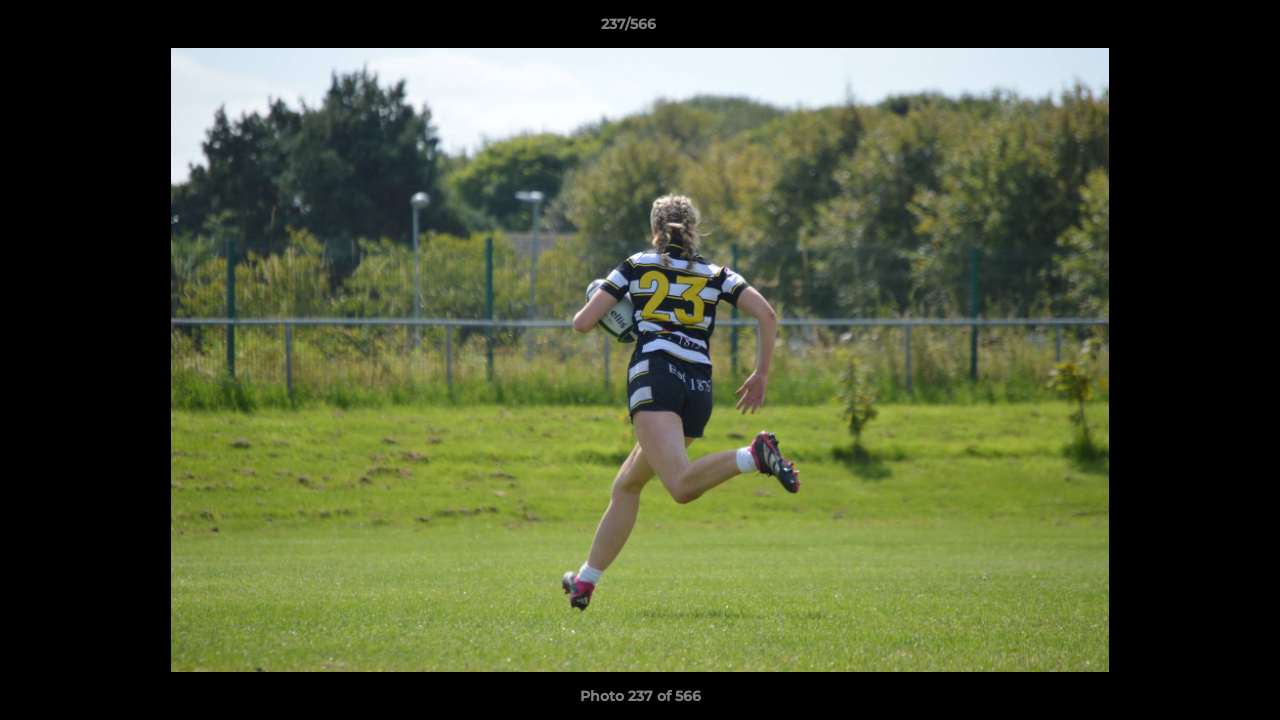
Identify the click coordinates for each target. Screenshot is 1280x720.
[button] (1196, 29)
